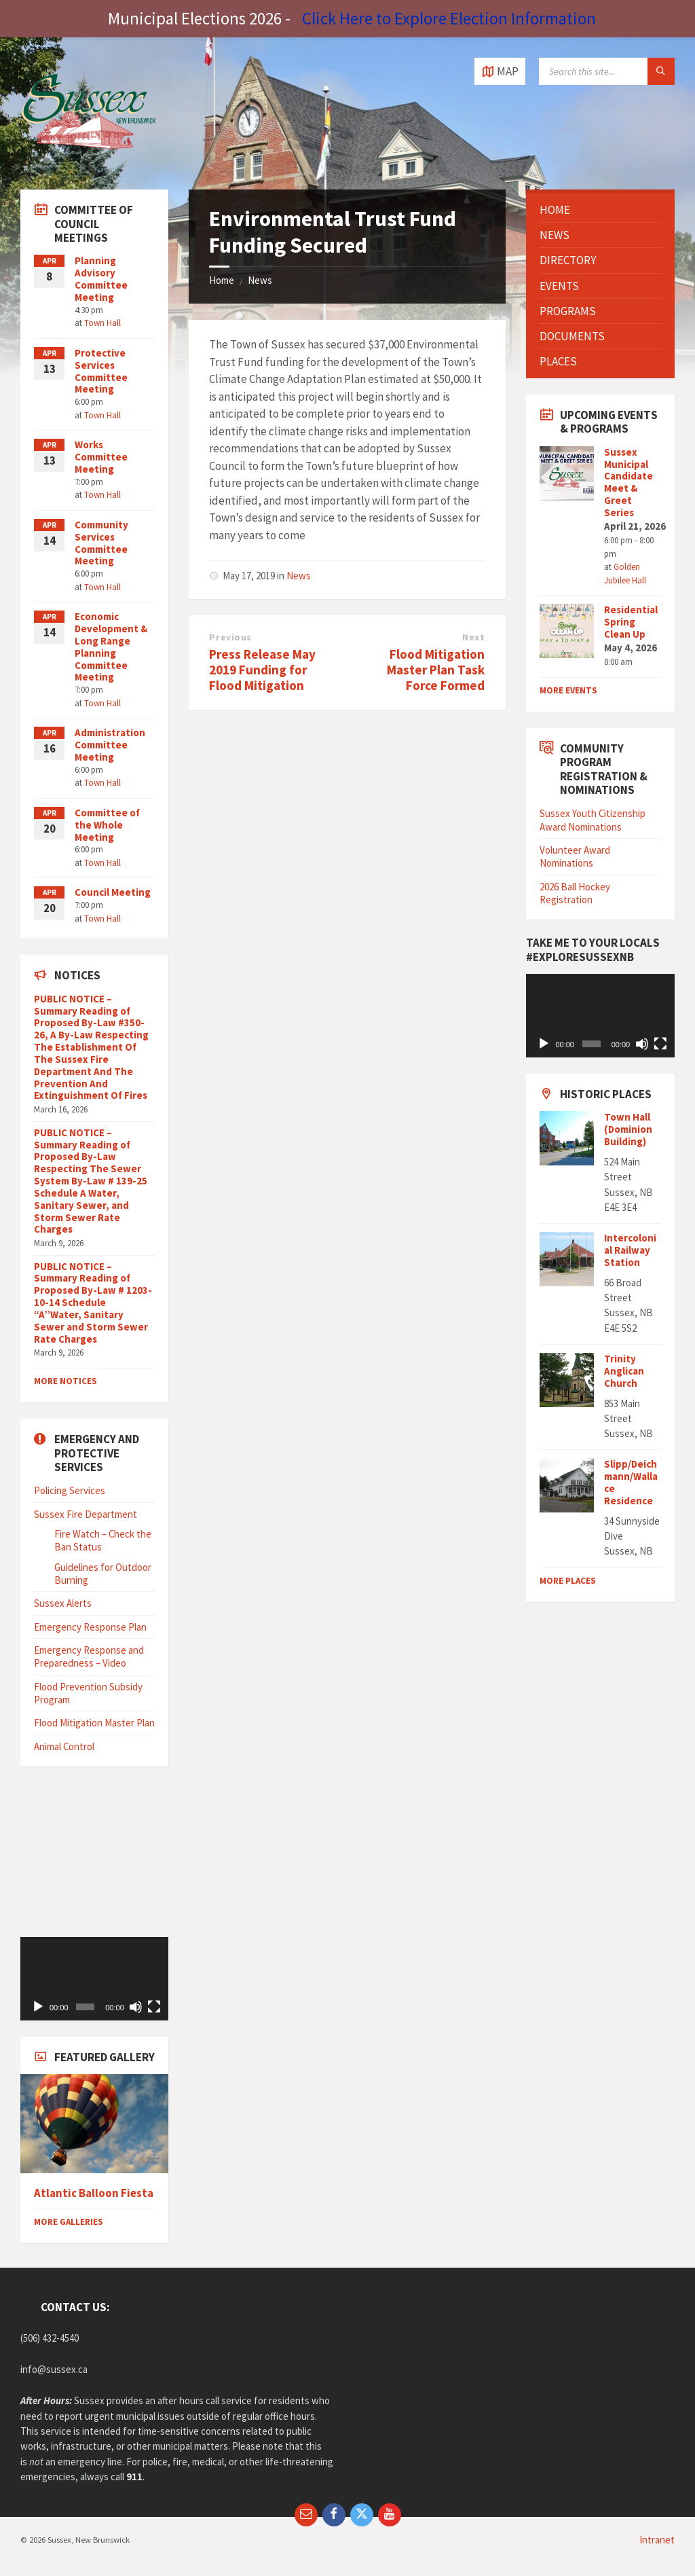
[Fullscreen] (154, 2007)
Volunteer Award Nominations (575, 856)
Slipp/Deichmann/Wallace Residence (631, 1482)
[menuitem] (600, 210)
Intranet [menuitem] (657, 2539)
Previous (230, 637)
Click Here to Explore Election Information (449, 18)
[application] (94, 1978)
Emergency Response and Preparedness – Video (89, 1656)
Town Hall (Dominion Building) (628, 1129)
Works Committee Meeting (101, 456)
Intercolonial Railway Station (630, 1250)
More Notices (65, 1381)
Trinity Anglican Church (624, 1371)
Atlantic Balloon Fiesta (93, 2193)
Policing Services (69, 1490)
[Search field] (607, 71)
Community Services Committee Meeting (101, 543)
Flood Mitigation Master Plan (94, 1722)
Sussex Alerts (63, 1603)
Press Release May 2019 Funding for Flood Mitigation (262, 669)
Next (473, 637)
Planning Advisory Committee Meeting (101, 279)
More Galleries (68, 2222)
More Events (568, 690)
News (260, 280)
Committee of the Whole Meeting (107, 824)
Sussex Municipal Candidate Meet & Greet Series (628, 482)
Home (221, 280)
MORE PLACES (568, 1580)
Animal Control (64, 1746)
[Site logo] (88, 162)
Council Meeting (113, 892)
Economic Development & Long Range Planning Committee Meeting (111, 646)
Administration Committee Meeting (110, 744)
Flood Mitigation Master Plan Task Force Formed (436, 669)
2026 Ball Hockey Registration (575, 893)
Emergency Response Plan (90, 1626)
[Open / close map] (499, 71)
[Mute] (136, 2007)
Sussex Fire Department (85, 1514)
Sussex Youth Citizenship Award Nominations (592, 820)
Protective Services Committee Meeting (101, 371)
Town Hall (102, 323)
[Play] (38, 2007)
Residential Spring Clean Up (631, 621)
